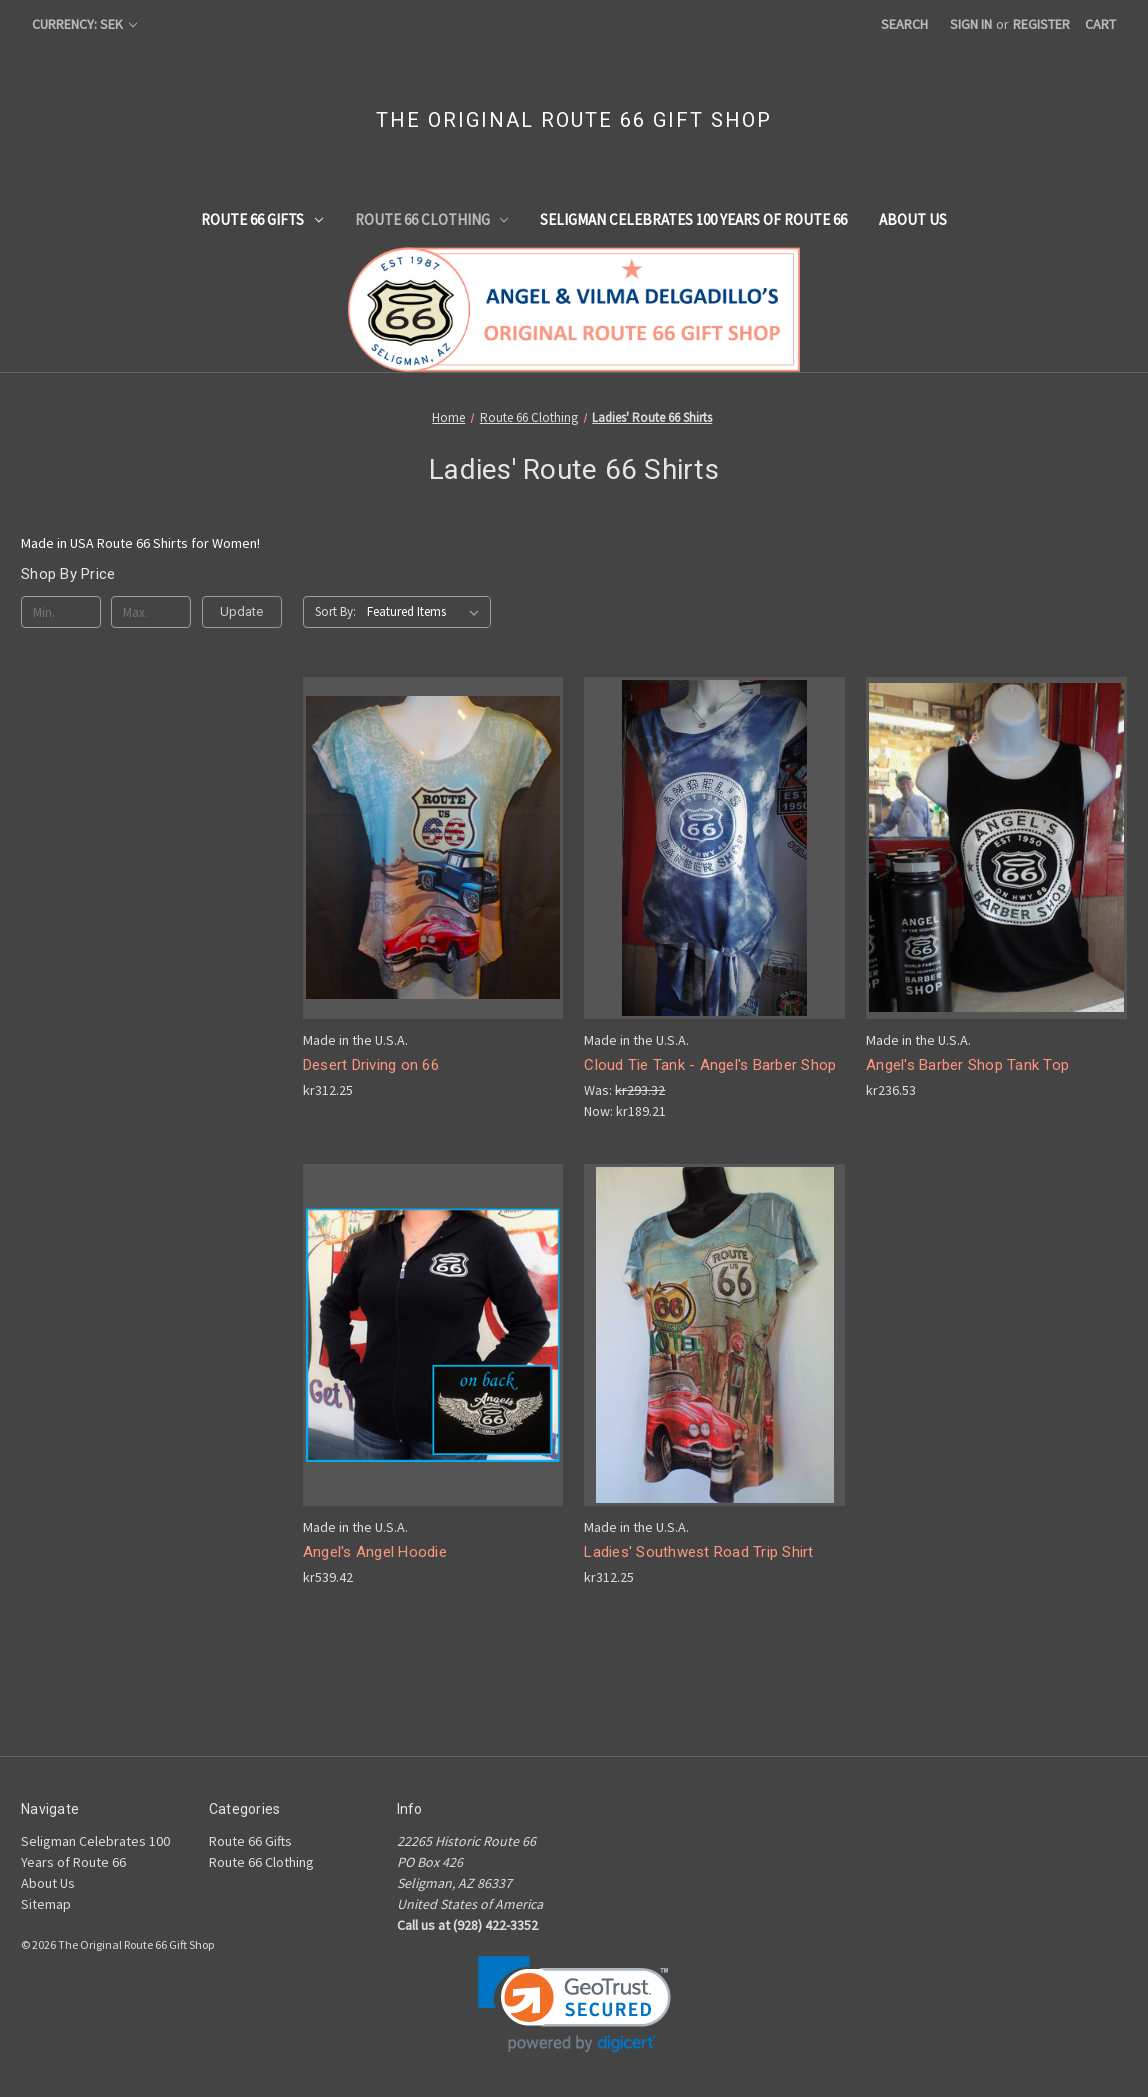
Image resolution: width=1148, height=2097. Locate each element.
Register (1041, 24)
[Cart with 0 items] (1100, 24)
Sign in (971, 24)
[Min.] (61, 612)
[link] (574, 2004)
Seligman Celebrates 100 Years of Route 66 (693, 219)
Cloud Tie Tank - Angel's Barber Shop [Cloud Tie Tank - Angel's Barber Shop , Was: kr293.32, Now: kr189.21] (710, 1065)
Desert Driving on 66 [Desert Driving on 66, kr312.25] (371, 1065)
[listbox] (427, 612)
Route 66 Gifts (262, 219)
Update (241, 611)
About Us (913, 219)
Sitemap (46, 1904)
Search (904, 24)
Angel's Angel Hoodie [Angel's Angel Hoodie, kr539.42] (375, 1552)
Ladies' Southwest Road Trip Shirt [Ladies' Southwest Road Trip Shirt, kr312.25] (698, 1552)
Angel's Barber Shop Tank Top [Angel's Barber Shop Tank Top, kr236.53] (967, 1065)
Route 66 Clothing (432, 219)
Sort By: (335, 611)
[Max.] (151, 612)
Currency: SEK (84, 24)
